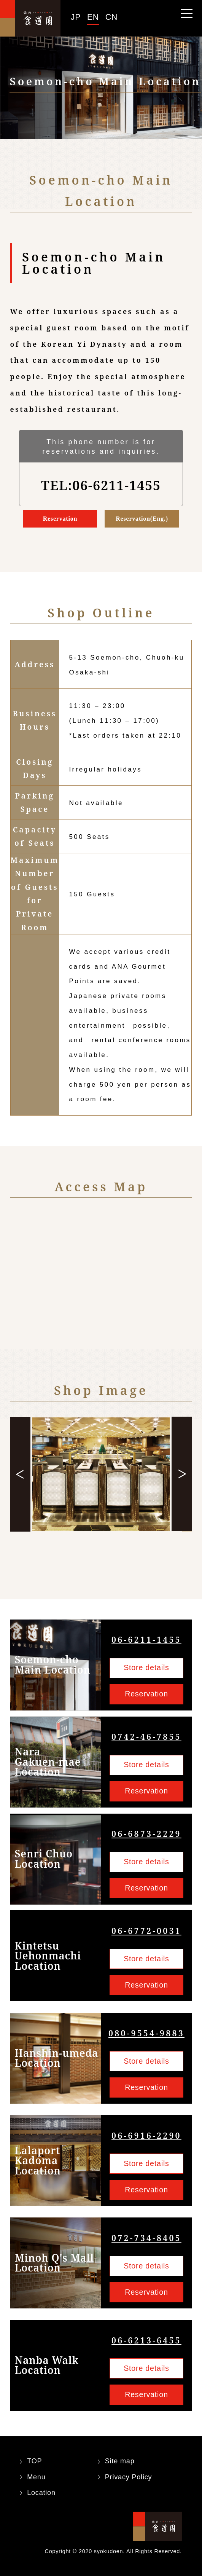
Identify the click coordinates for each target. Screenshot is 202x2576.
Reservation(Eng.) (142, 518)
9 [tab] (140, 1555)
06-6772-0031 (146, 1930)
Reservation (60, 518)
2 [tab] (72, 1555)
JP (76, 17)
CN (111, 17)
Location (41, 2492)
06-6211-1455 (146, 1639)
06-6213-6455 (146, 2340)
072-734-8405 (146, 2237)
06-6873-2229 (146, 1833)
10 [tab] (101, 1561)
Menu (36, 2477)
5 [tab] (101, 1555)
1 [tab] (62, 1555)
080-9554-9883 (146, 2033)
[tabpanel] (101, 1474)
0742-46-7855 (146, 1736)
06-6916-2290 (146, 2135)
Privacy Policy (128, 2477)
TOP (34, 2461)
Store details (146, 1667)
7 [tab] (120, 1555)
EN (93, 17)
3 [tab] (81, 1555)
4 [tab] (91, 1555)
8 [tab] (130, 1555)
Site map (120, 2461)
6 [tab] (110, 1555)
